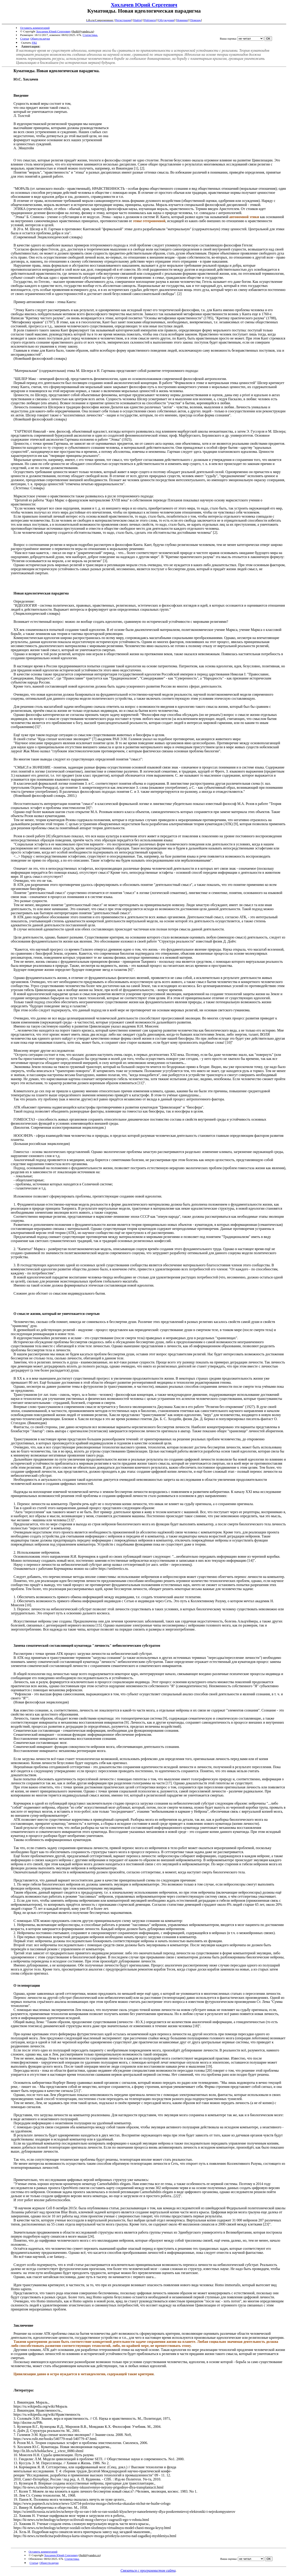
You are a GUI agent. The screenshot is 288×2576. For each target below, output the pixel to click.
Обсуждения (166, 20)
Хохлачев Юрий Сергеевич (144, 5)
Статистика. (90, 35)
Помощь (195, 20)
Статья (24, 38)
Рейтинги (150, 20)
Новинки (182, 20)
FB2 (34, 42)
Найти (138, 20)
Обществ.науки (40, 38)
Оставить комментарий (35, 27)
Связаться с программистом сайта (148, 2570)
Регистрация (123, 20)
